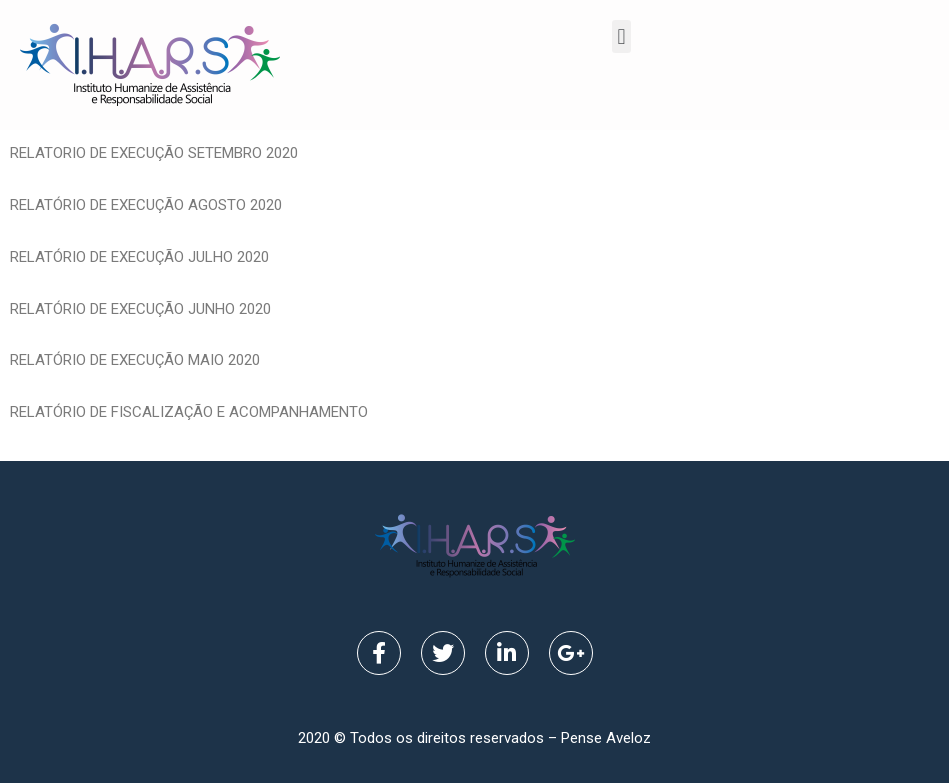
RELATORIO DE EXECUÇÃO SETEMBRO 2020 (154, 153)
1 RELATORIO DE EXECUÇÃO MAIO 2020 (595, 412)
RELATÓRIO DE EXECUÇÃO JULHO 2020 (139, 257)
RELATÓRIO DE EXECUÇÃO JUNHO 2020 (140, 309)
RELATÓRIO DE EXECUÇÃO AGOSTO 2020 (146, 205)
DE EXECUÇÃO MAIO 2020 (813, 412)
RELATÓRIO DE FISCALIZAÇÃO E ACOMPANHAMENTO (193, 412)
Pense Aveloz (606, 738)
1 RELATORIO (420, 412)
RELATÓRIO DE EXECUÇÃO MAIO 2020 (135, 360)
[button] (621, 36)
